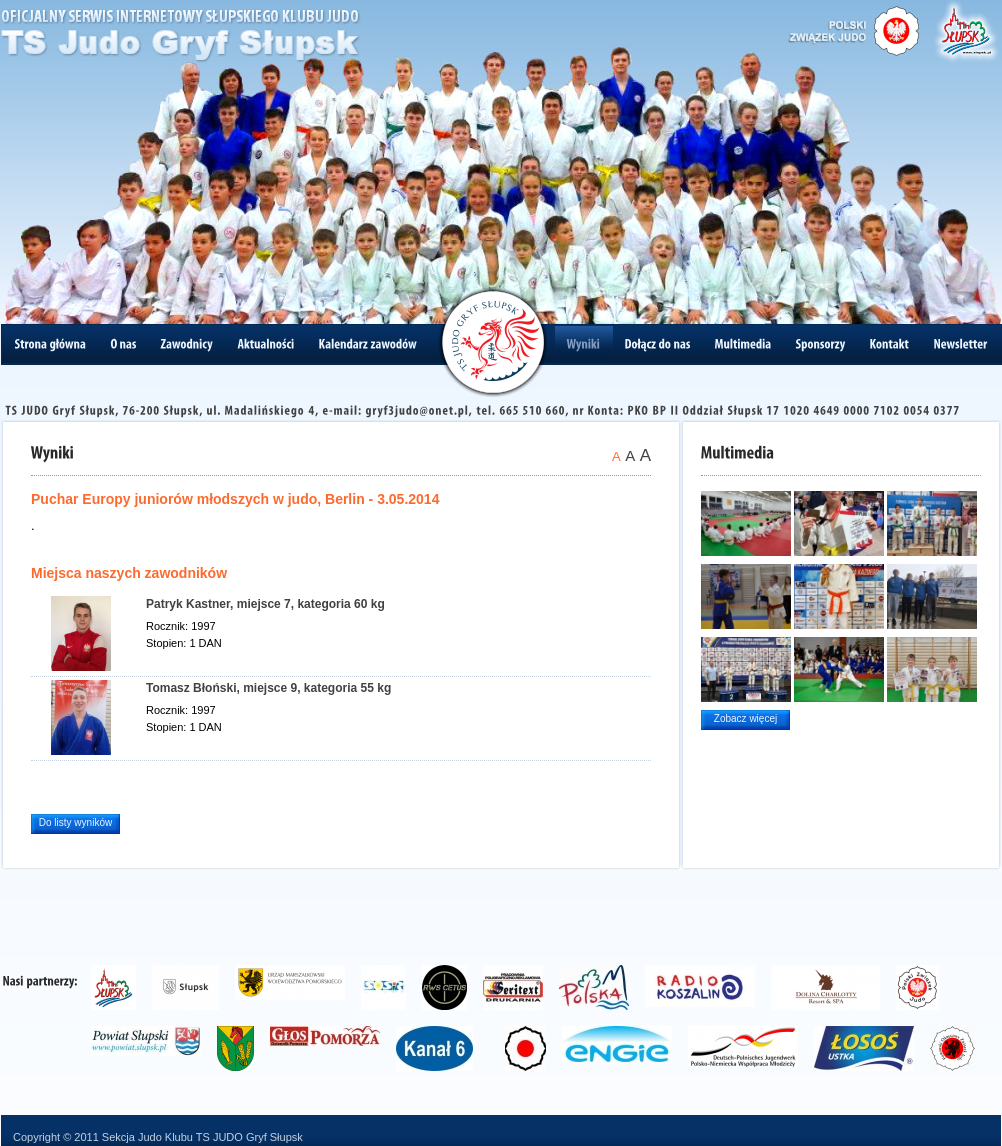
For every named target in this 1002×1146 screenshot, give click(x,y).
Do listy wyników (75, 822)
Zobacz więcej (745, 718)
